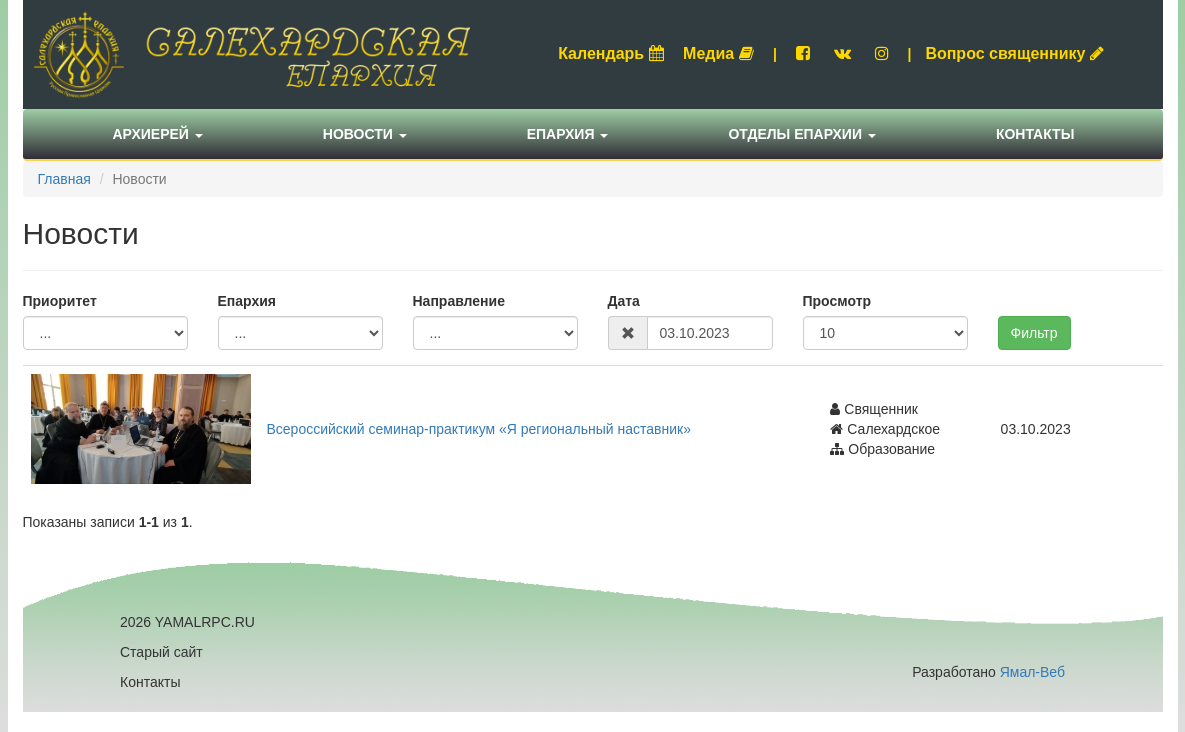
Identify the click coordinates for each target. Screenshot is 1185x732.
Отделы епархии (802, 134)
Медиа (718, 53)
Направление (459, 301)
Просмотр (837, 301)
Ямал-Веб (1032, 672)
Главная (64, 179)
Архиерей (158, 134)
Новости (365, 134)
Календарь (611, 53)
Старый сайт (161, 652)
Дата (624, 301)
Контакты (1035, 134)
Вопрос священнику (1014, 53)
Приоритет (60, 301)
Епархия (568, 134)
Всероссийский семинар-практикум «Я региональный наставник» (479, 429)
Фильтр (1034, 333)
